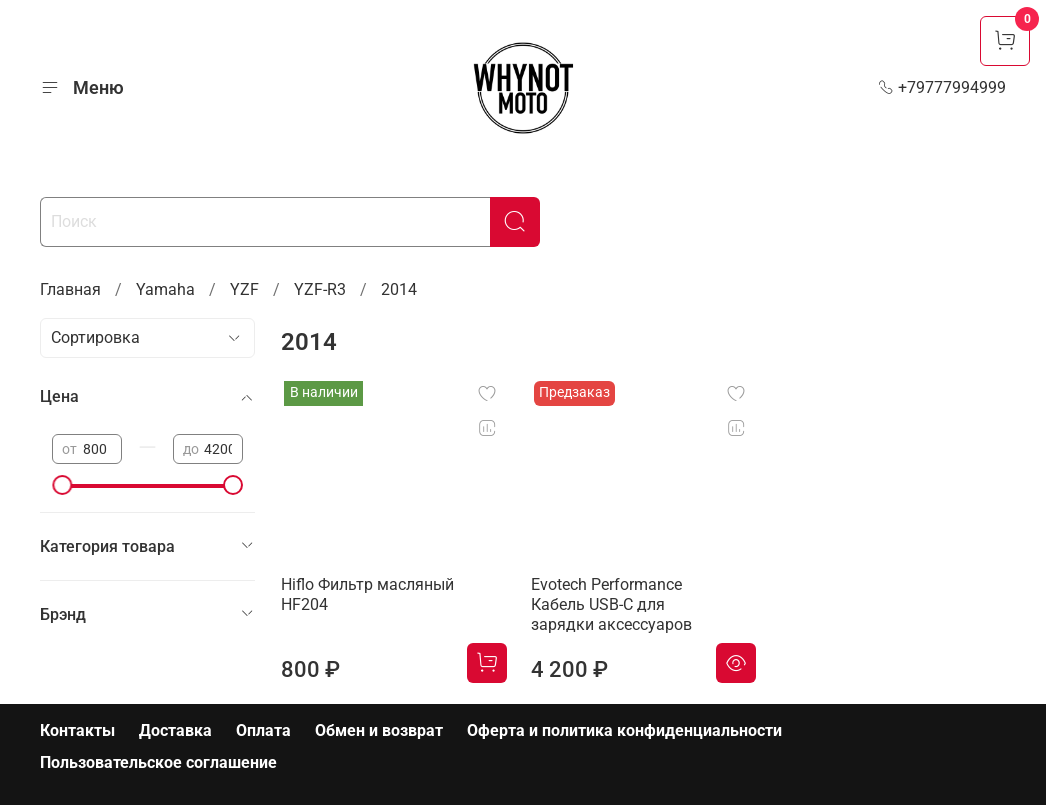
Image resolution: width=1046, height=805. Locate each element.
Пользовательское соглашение (158, 762)
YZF (244, 289)
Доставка (175, 730)
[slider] (62, 485)
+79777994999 (942, 87)
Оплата (263, 730)
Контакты (77, 730)
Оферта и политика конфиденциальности (624, 730)
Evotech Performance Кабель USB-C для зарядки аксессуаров (611, 604)
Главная (70, 289)
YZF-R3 (320, 289)
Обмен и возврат (379, 730)
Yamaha (165, 289)
